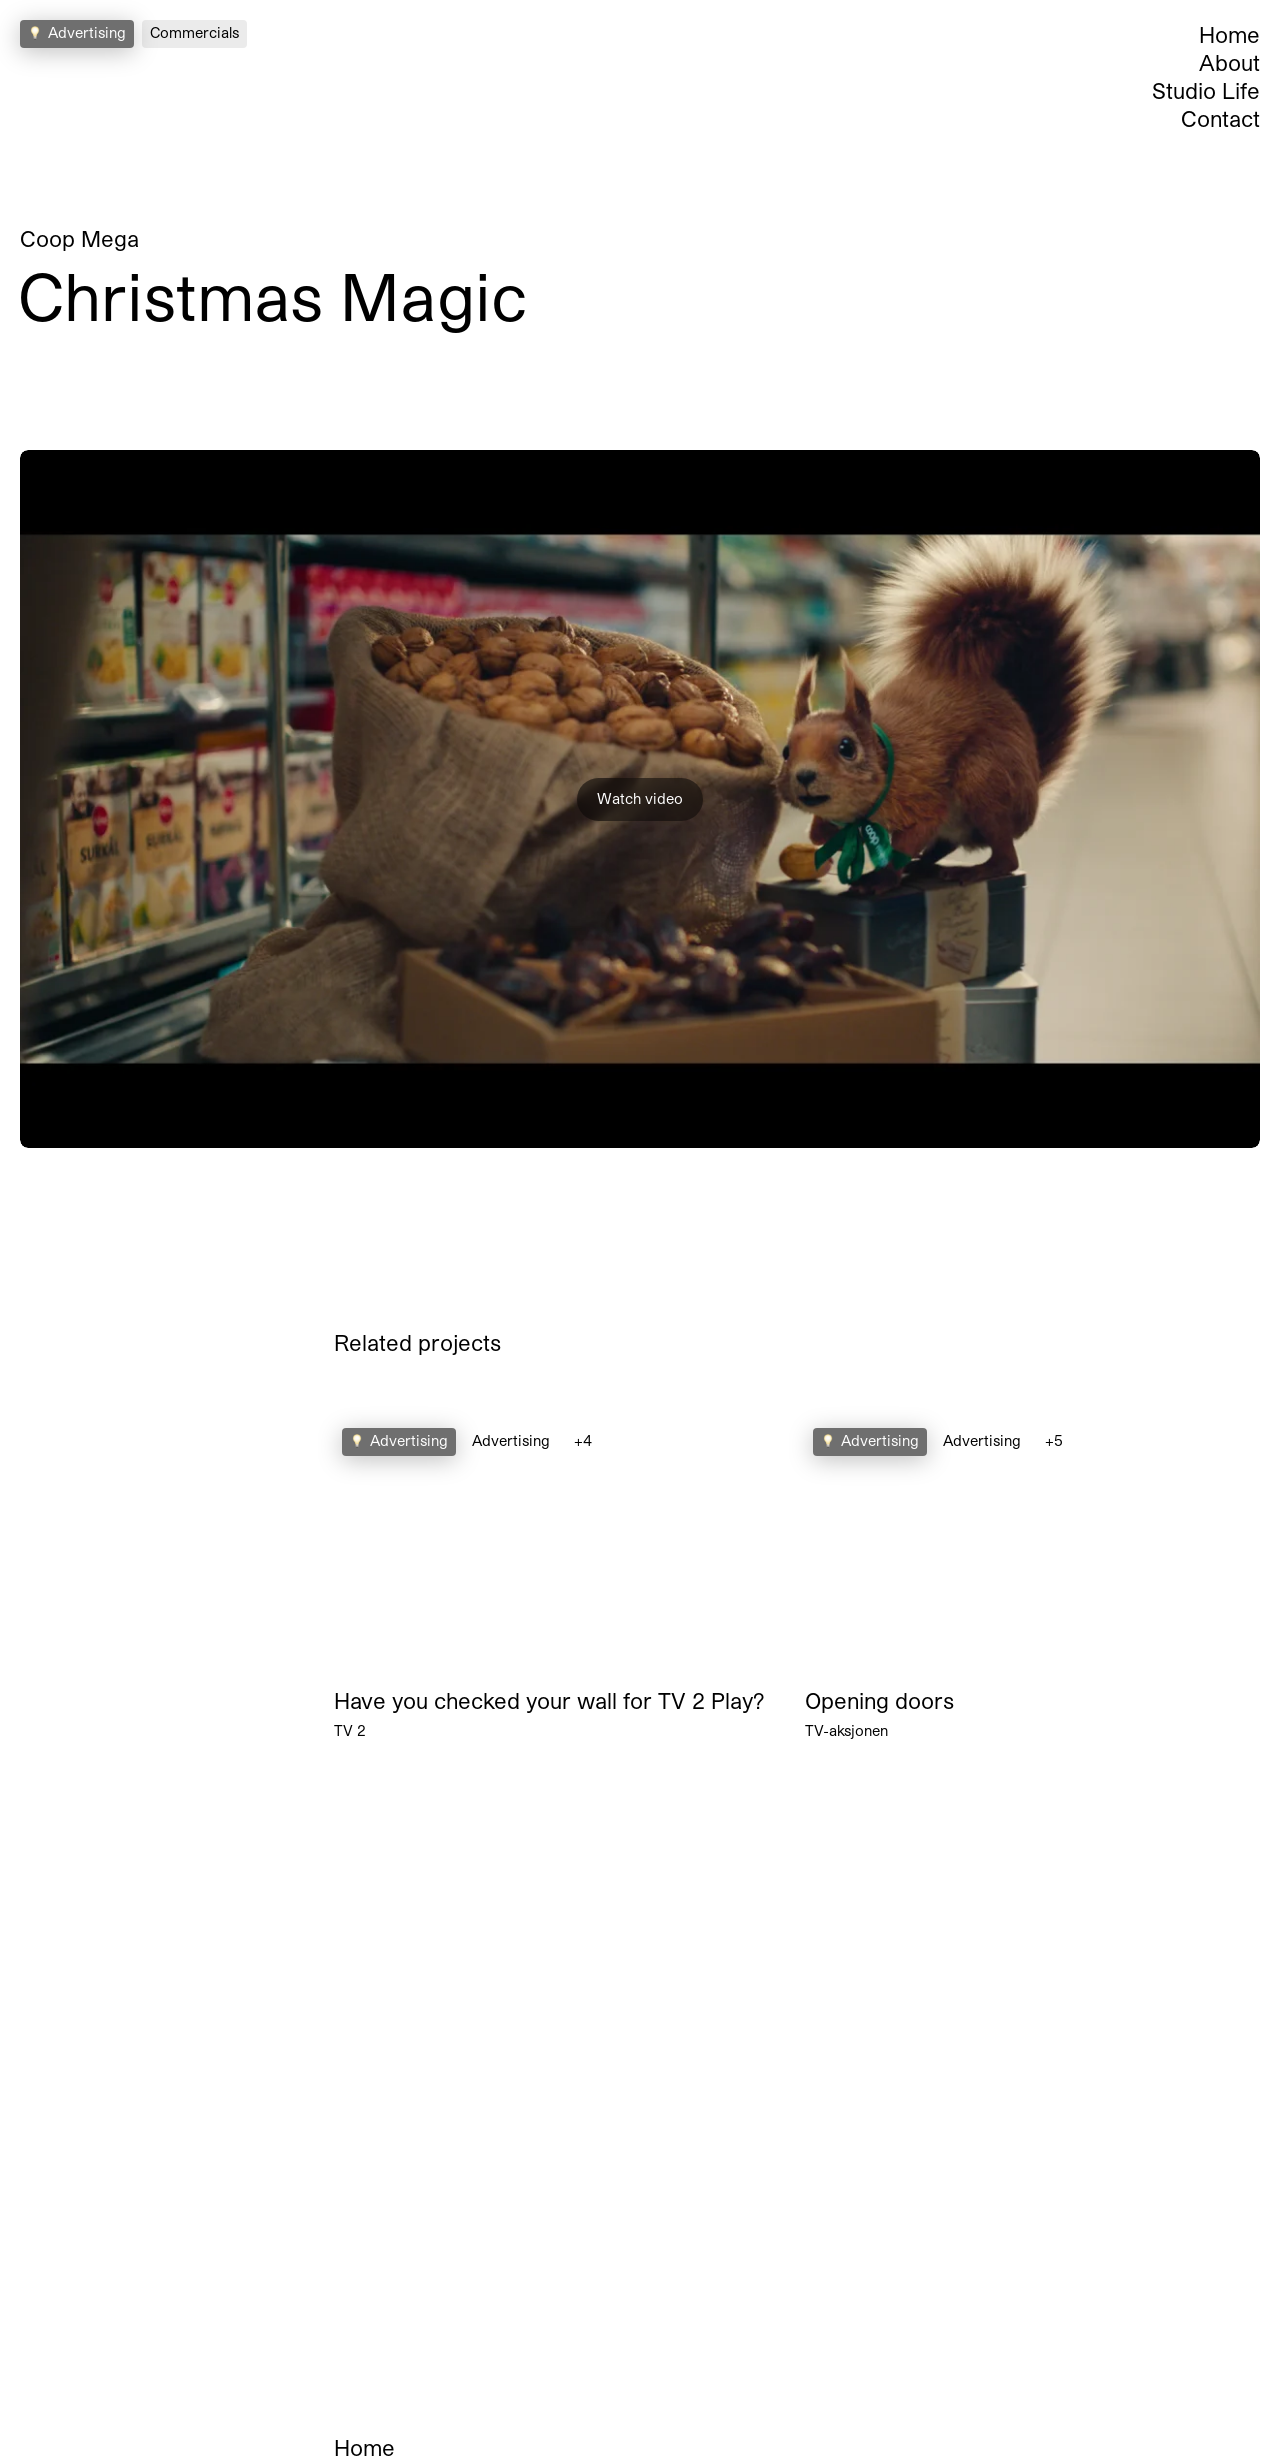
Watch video (640, 798)
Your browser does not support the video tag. (561, 1548)
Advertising (511, 1440)
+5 (1054, 1440)
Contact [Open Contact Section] (1220, 118)
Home (1229, 34)
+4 (583, 1440)
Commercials (194, 32)
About (1229, 62)
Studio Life (1206, 90)
